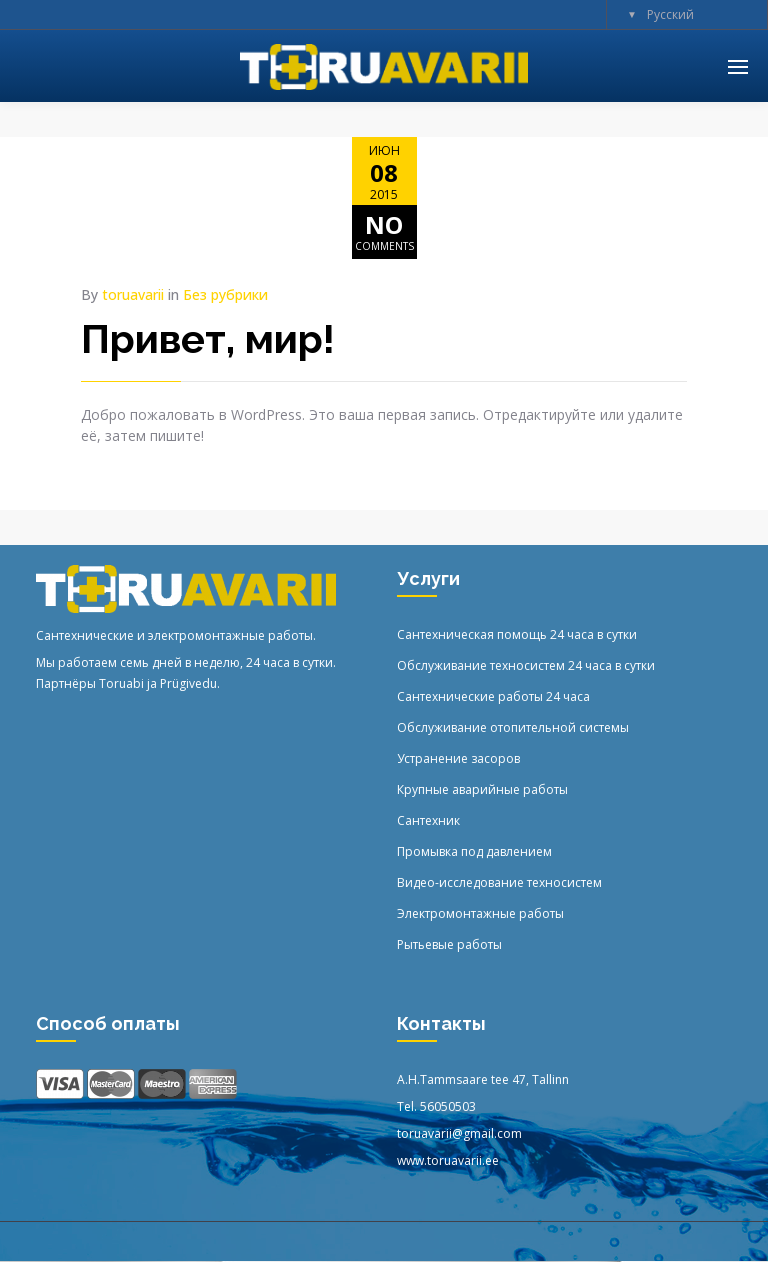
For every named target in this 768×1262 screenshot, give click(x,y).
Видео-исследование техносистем (499, 882)
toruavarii (133, 294)
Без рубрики (225, 294)
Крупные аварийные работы (482, 789)
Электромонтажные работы (480, 913)
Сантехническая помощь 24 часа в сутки (517, 634)
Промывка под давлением (474, 851)
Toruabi (121, 683)
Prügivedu (188, 683)
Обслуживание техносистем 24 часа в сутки (526, 665)
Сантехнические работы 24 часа (493, 696)
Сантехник (428, 820)
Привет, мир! (208, 338)
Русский (670, 14)
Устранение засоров (458, 758)
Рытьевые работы (449, 944)
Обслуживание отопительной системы (513, 727)
